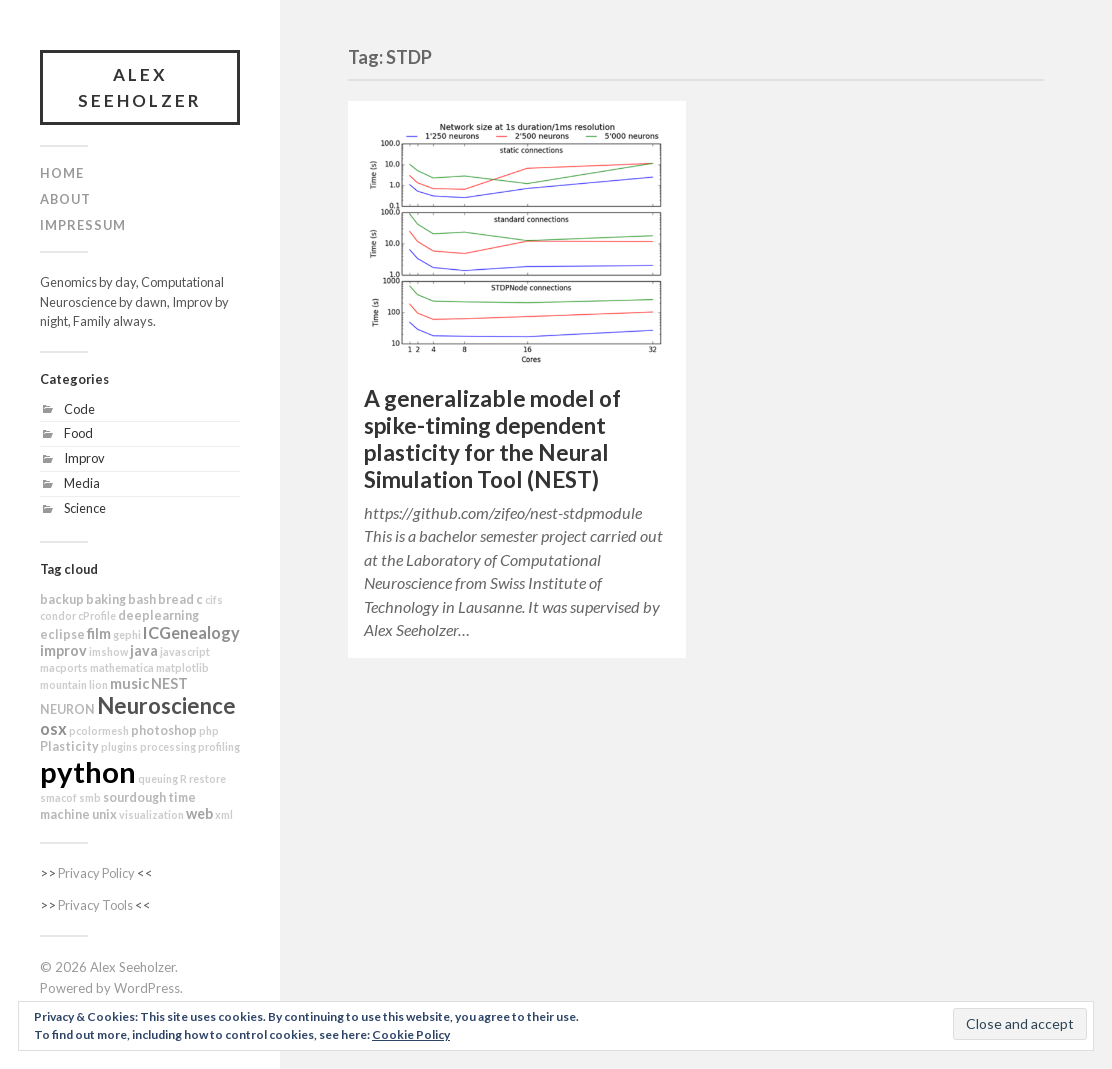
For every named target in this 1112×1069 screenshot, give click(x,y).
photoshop (164, 730)
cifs (214, 599)
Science (85, 508)
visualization (151, 814)
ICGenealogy (191, 632)
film (99, 633)
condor (58, 615)
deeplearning (158, 615)
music (129, 683)
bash (142, 599)
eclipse (62, 634)
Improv (84, 458)
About (65, 199)
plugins (119, 746)
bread (176, 599)
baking (106, 599)
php (209, 730)
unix (104, 814)
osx (53, 728)
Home (62, 173)
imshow (108, 651)
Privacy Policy (96, 873)
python (88, 771)
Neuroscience (166, 705)
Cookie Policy (411, 1034)
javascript (185, 651)
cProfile (97, 615)
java (144, 650)
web (199, 813)
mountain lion (74, 684)
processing (168, 746)
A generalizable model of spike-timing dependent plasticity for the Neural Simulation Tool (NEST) (492, 439)
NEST (169, 683)
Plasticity (69, 746)
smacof (58, 797)
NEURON (67, 709)
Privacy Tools (95, 905)
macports (64, 667)
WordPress (147, 988)
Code (79, 409)
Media (82, 483)
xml (224, 814)
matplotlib (182, 667)
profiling (219, 746)
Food (78, 433)
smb (90, 797)
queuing (158, 778)
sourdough (134, 797)
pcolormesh (99, 730)
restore (207, 778)
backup (62, 599)
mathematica (122, 667)
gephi (127, 634)
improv (63, 650)
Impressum (83, 225)
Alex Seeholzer (140, 87)
